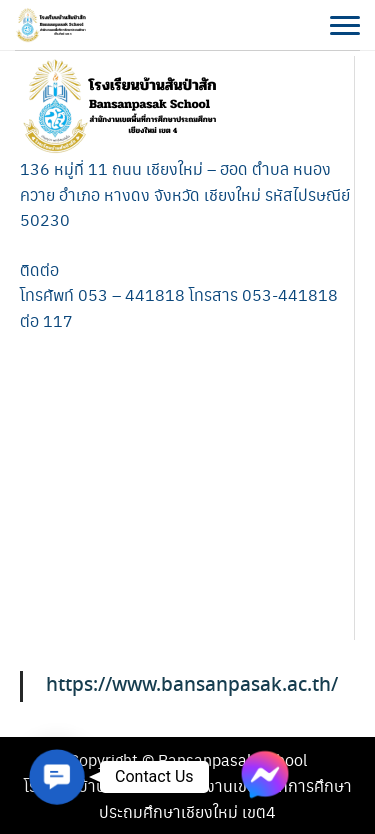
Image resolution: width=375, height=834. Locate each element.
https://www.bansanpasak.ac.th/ (192, 685)
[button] (57, 777)
